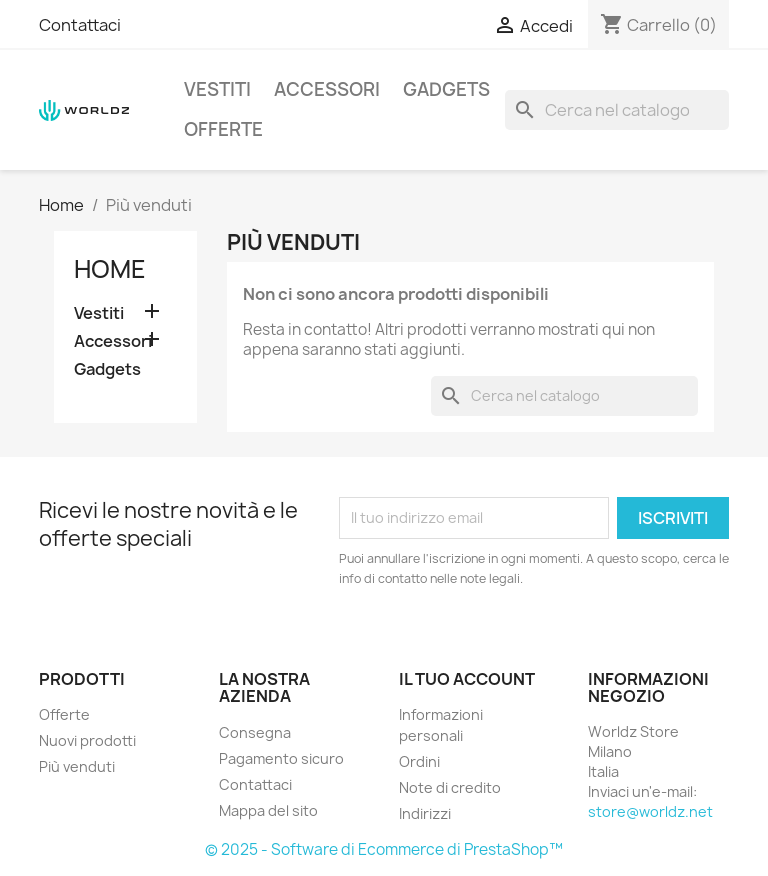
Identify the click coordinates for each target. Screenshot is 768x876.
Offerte (223, 129)
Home (110, 269)
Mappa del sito (268, 810)
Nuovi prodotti (87, 740)
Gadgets (446, 89)
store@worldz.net (650, 811)
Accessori (327, 89)
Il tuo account (467, 679)
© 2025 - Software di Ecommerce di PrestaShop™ (384, 849)
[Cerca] (617, 110)
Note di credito (450, 787)
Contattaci (80, 25)
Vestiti (217, 89)
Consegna (255, 732)
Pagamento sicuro (281, 758)
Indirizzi (425, 813)
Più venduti (77, 766)
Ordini (419, 761)
